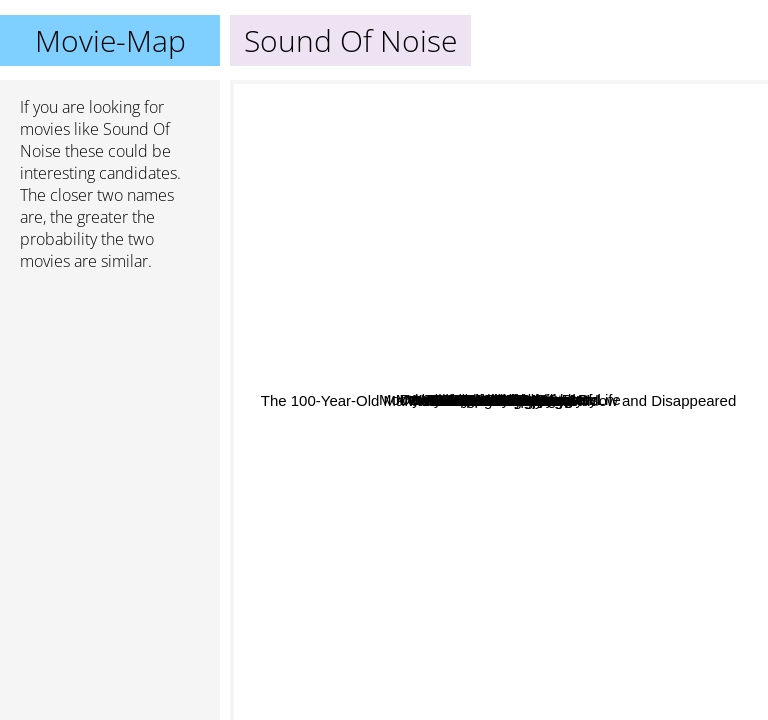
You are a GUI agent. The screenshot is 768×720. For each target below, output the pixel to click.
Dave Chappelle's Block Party (336, 488)
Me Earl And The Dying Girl (517, 571)
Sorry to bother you (519, 241)
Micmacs (381, 160)
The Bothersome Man (342, 588)
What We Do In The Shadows (580, 383)
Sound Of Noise (499, 400)
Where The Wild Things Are (485, 162)
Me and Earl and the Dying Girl (399, 417)
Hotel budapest (562, 356)
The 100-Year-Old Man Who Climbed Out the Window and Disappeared (476, 492)
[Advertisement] (110, 393)
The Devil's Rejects (619, 509)
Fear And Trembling (355, 311)
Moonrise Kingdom (609, 441)
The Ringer (359, 461)
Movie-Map (110, 40)
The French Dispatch (403, 336)
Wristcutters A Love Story (639, 339)
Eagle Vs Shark (667, 462)
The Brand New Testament (374, 446)
